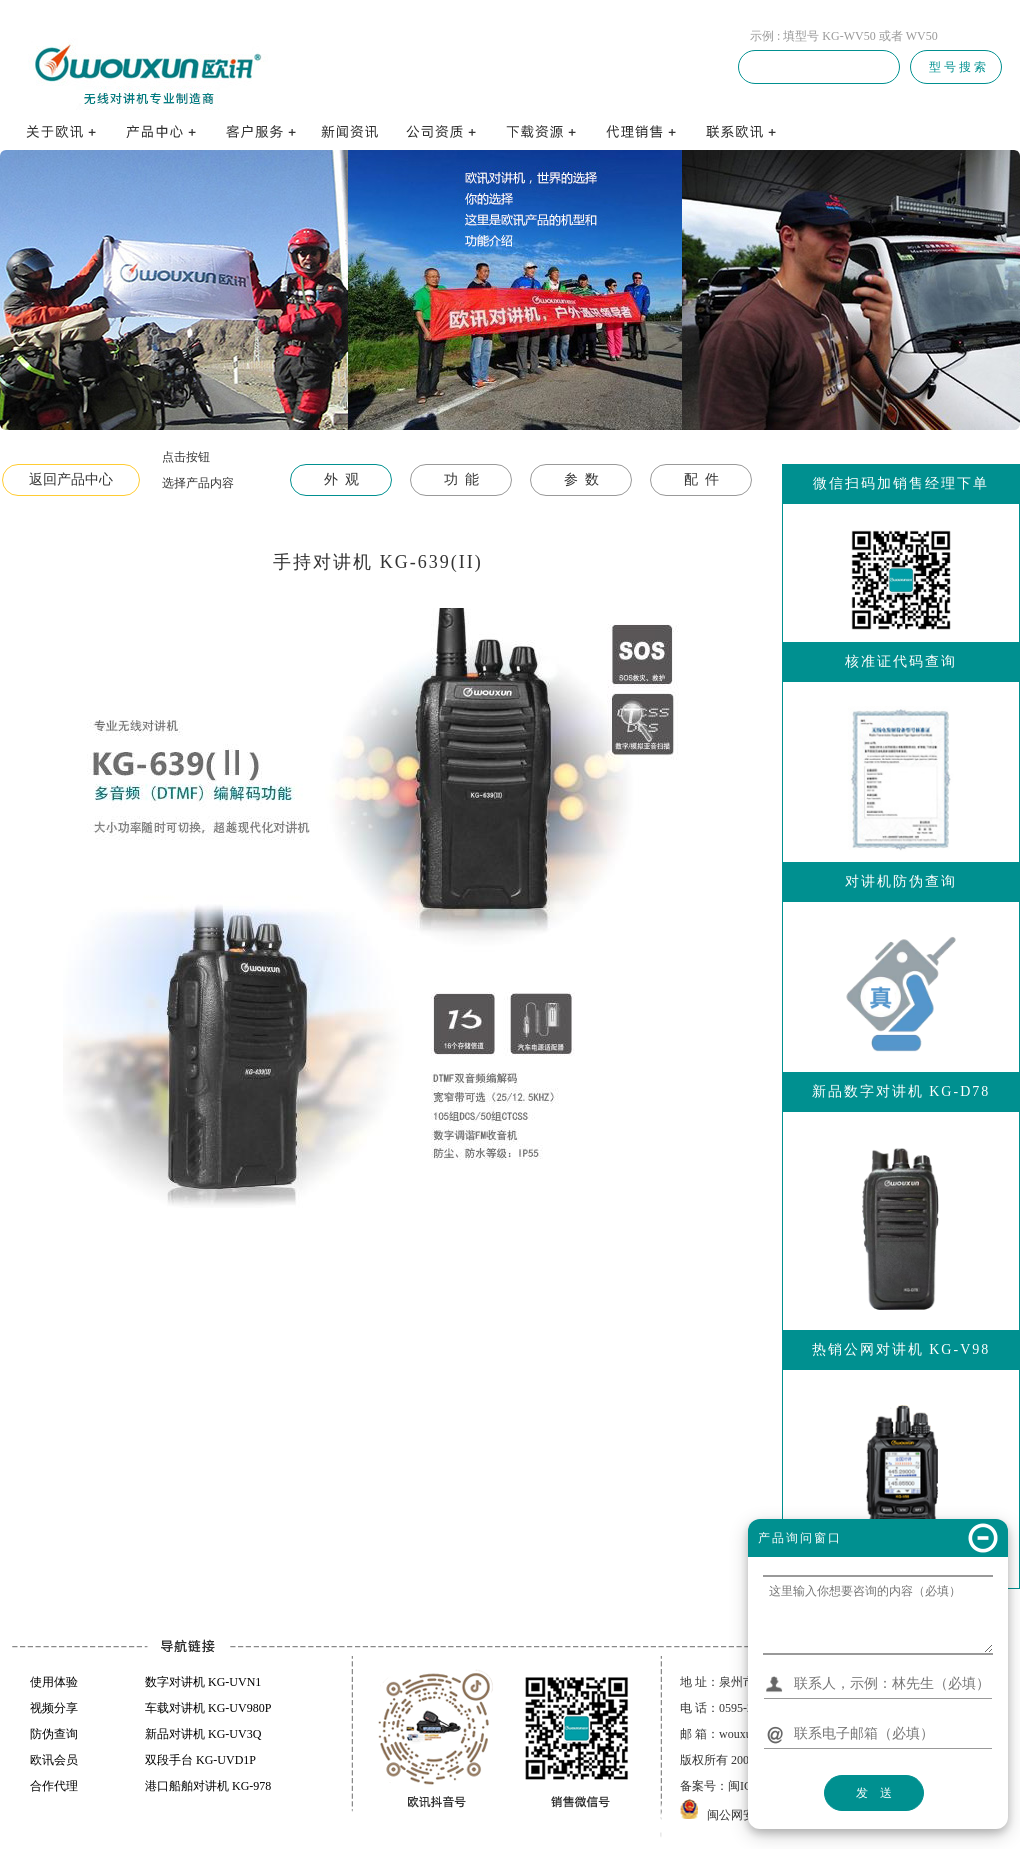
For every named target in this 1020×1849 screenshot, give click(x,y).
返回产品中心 (71, 479)
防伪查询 (54, 1734)
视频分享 (54, 1708)
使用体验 (54, 1682)
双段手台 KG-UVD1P (200, 1760)
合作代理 (54, 1786)
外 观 (341, 479)
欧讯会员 (54, 1760)
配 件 (701, 479)
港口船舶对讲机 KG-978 (208, 1786)
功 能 (461, 479)
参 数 (581, 479)
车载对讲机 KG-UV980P (208, 1708)
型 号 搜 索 (956, 67)
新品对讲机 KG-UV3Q (203, 1734)
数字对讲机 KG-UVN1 (203, 1682)
